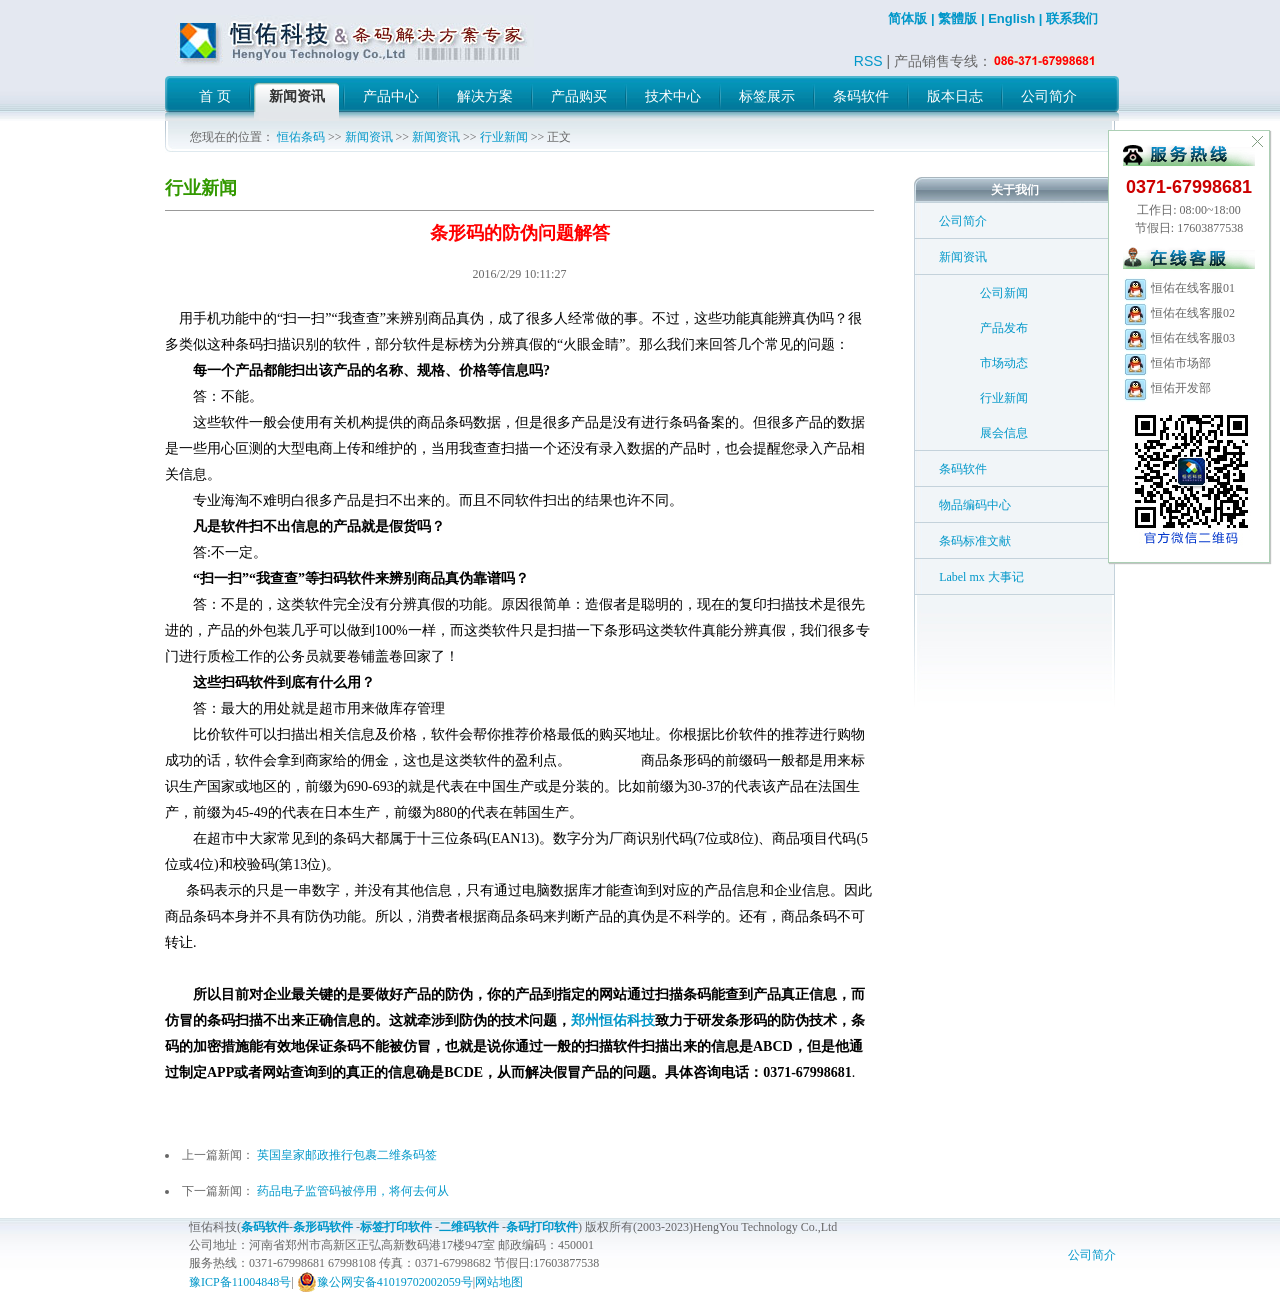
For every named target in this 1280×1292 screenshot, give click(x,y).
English (1011, 18)
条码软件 (963, 469)
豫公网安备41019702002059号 (385, 1282)
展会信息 (1004, 433)
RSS (868, 61)
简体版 (907, 18)
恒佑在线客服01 (1179, 288)
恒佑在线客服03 (1179, 338)
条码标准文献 (975, 541)
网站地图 (499, 1282)
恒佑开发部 (1167, 388)
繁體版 (957, 18)
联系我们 (1072, 18)
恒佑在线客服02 (1179, 313)
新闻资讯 (369, 137)
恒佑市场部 (1167, 363)
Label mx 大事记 (981, 577)
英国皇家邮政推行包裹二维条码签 (347, 1155)
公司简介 (963, 221)
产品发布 (1004, 328)
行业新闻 (504, 137)
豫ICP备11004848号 (240, 1282)
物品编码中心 (975, 505)
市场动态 (1004, 363)
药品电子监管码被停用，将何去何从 (353, 1191)
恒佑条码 (301, 137)
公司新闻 (1004, 293)
